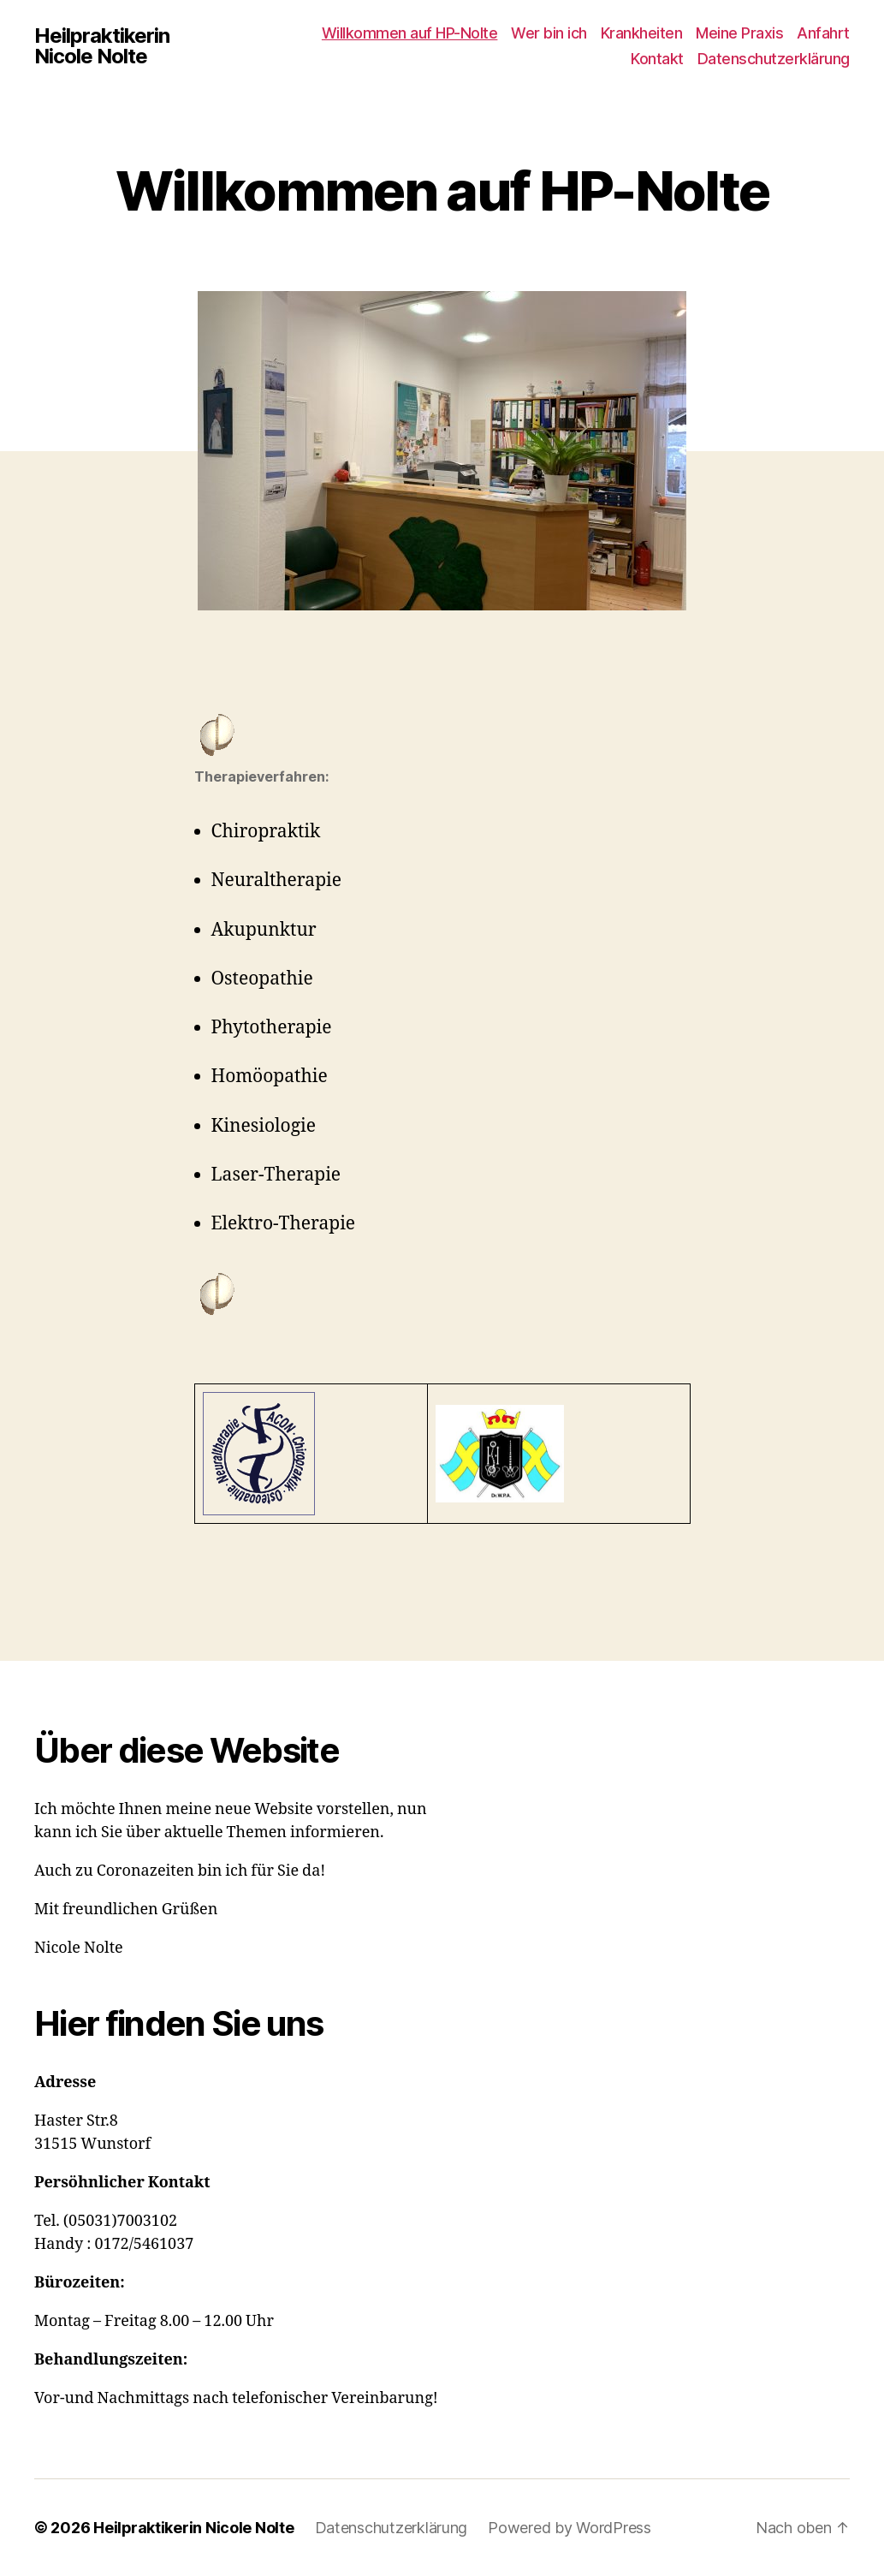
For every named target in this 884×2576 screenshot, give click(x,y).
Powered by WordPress (570, 2528)
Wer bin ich (549, 33)
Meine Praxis (739, 33)
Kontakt (657, 59)
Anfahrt (823, 33)
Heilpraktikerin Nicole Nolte (101, 46)
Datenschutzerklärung (773, 59)
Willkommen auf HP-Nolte (410, 33)
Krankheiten (642, 33)
